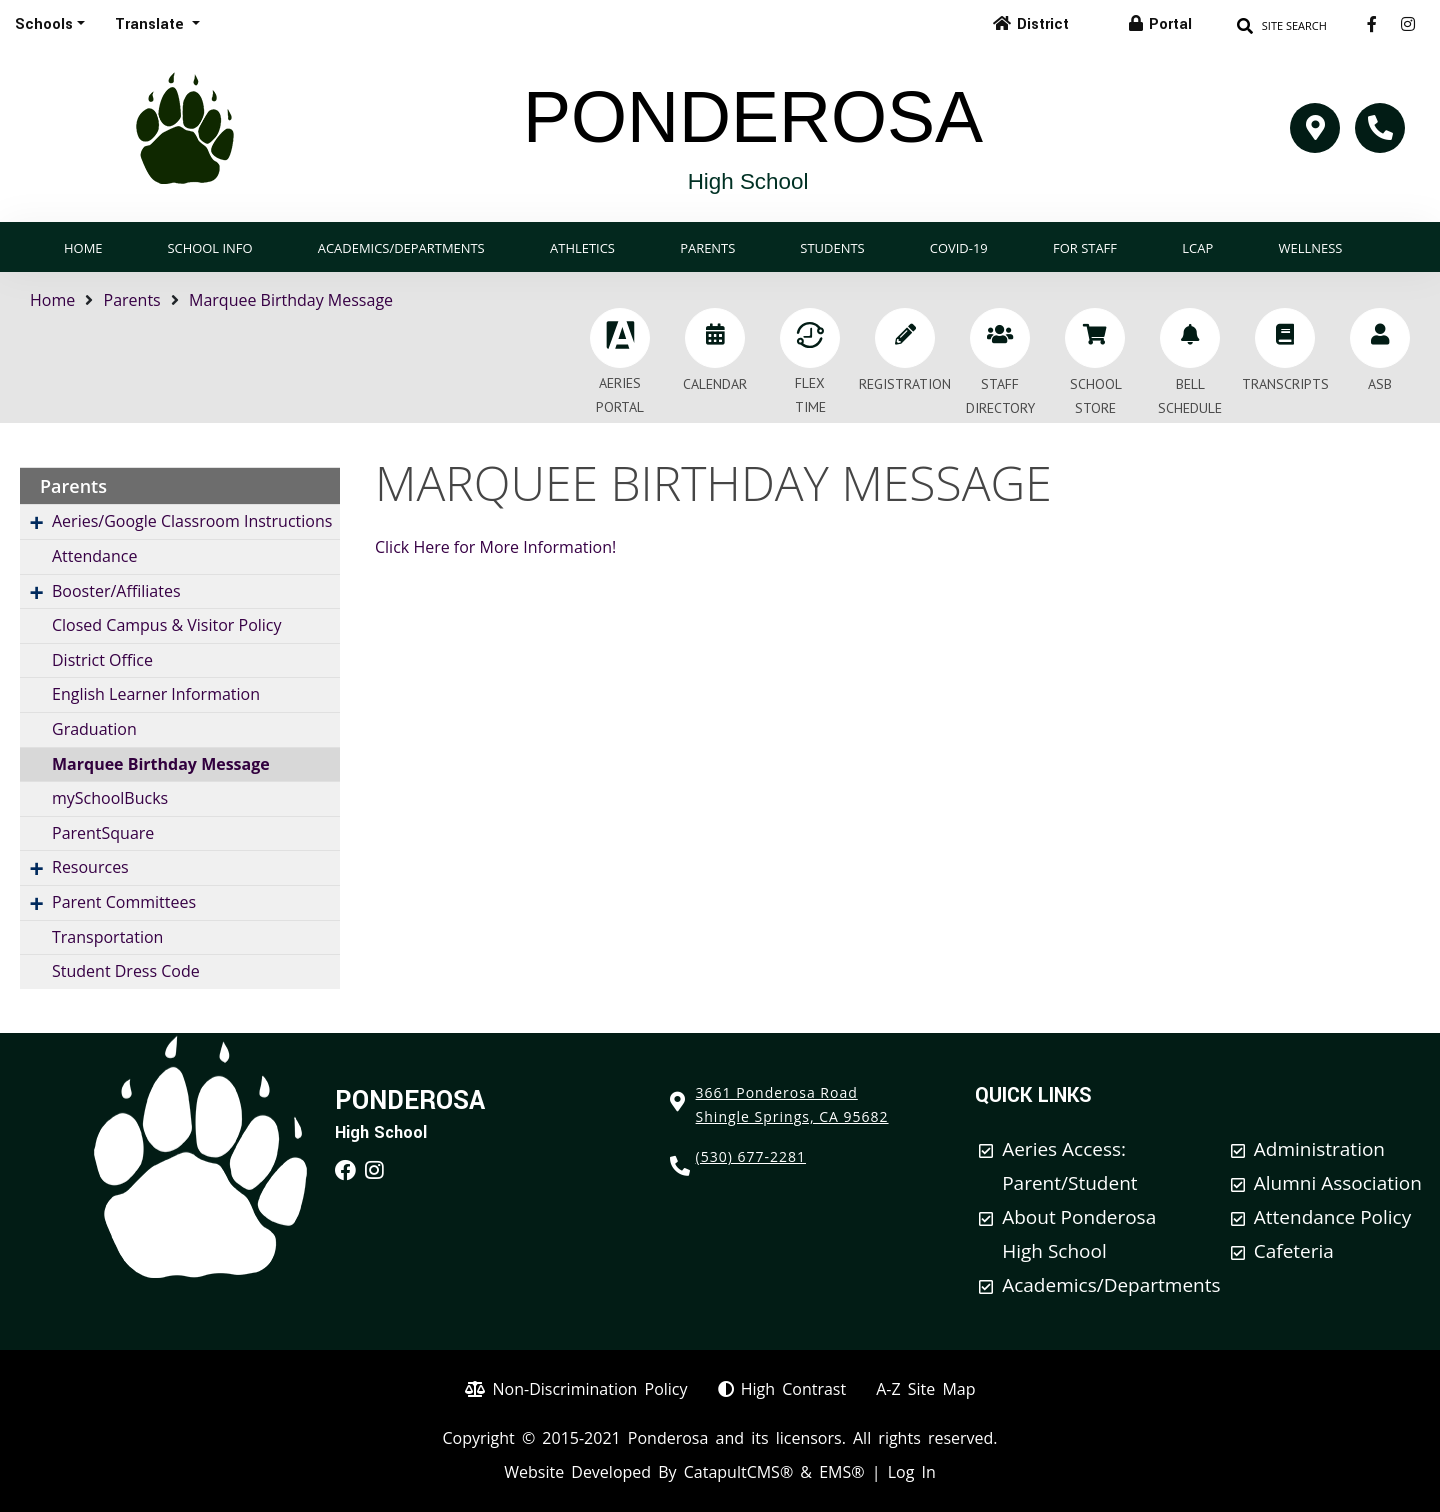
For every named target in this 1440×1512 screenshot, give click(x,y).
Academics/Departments (401, 248)
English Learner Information (156, 694)
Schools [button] (44, 24)
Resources (90, 867)
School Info (209, 248)
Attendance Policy (1333, 1217)
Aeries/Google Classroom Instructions (192, 521)
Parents (707, 248)
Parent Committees (124, 902)
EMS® (841, 1472)
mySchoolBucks (110, 798)
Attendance (94, 556)
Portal (1170, 24)
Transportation (107, 937)
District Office (102, 660)
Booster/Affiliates (116, 591)
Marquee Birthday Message (291, 300)
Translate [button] (151, 24)
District (1043, 24)
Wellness (1311, 248)
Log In (912, 1472)
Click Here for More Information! (495, 547)
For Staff (1085, 248)
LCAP (1197, 248)
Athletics (582, 248)
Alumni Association (1338, 1183)
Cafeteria (1294, 1251)
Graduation (94, 729)
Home (83, 248)
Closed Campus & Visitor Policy (167, 625)
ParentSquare (103, 833)
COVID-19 (959, 248)
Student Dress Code (126, 971)
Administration (1319, 1149)
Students (832, 248)
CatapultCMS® (738, 1472)
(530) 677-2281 (751, 1156)
